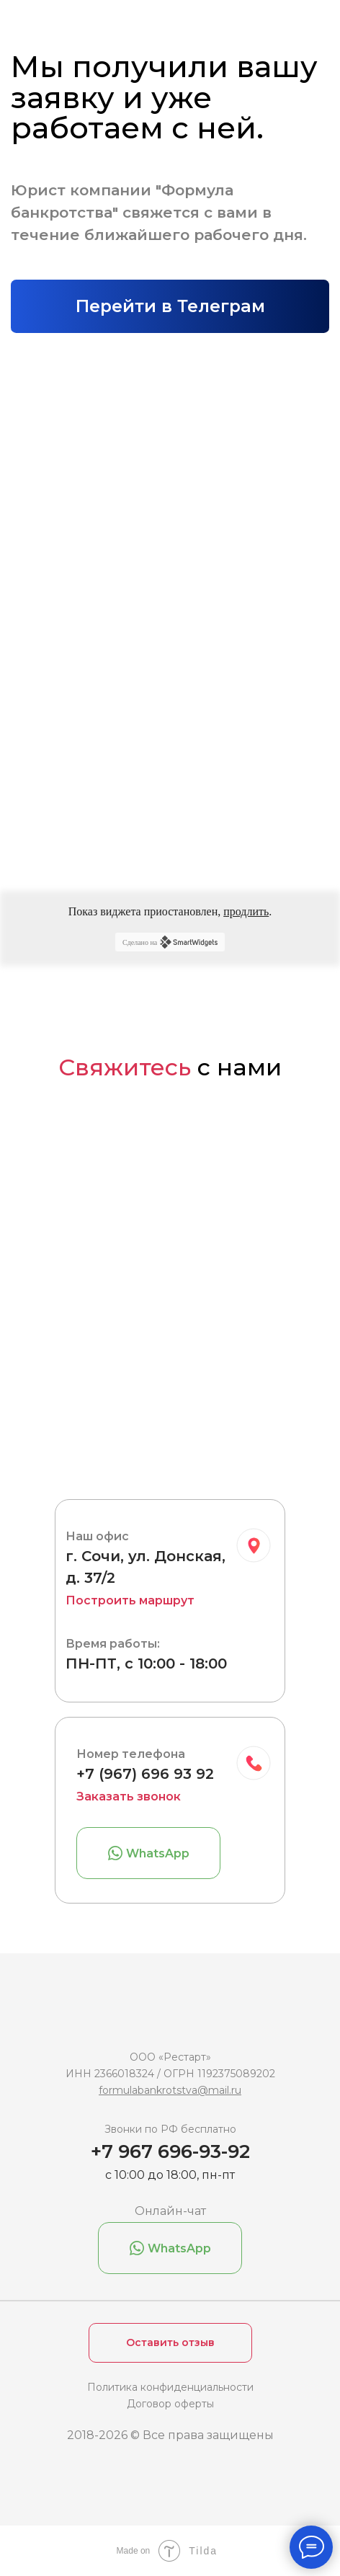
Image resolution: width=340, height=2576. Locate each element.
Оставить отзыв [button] (170, 2342)
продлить (246, 911)
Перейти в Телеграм (170, 306)
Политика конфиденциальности (170, 2387)
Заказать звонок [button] (128, 1796)
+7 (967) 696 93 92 (145, 1773)
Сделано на (170, 942)
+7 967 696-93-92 (170, 2151)
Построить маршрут (130, 1600)
